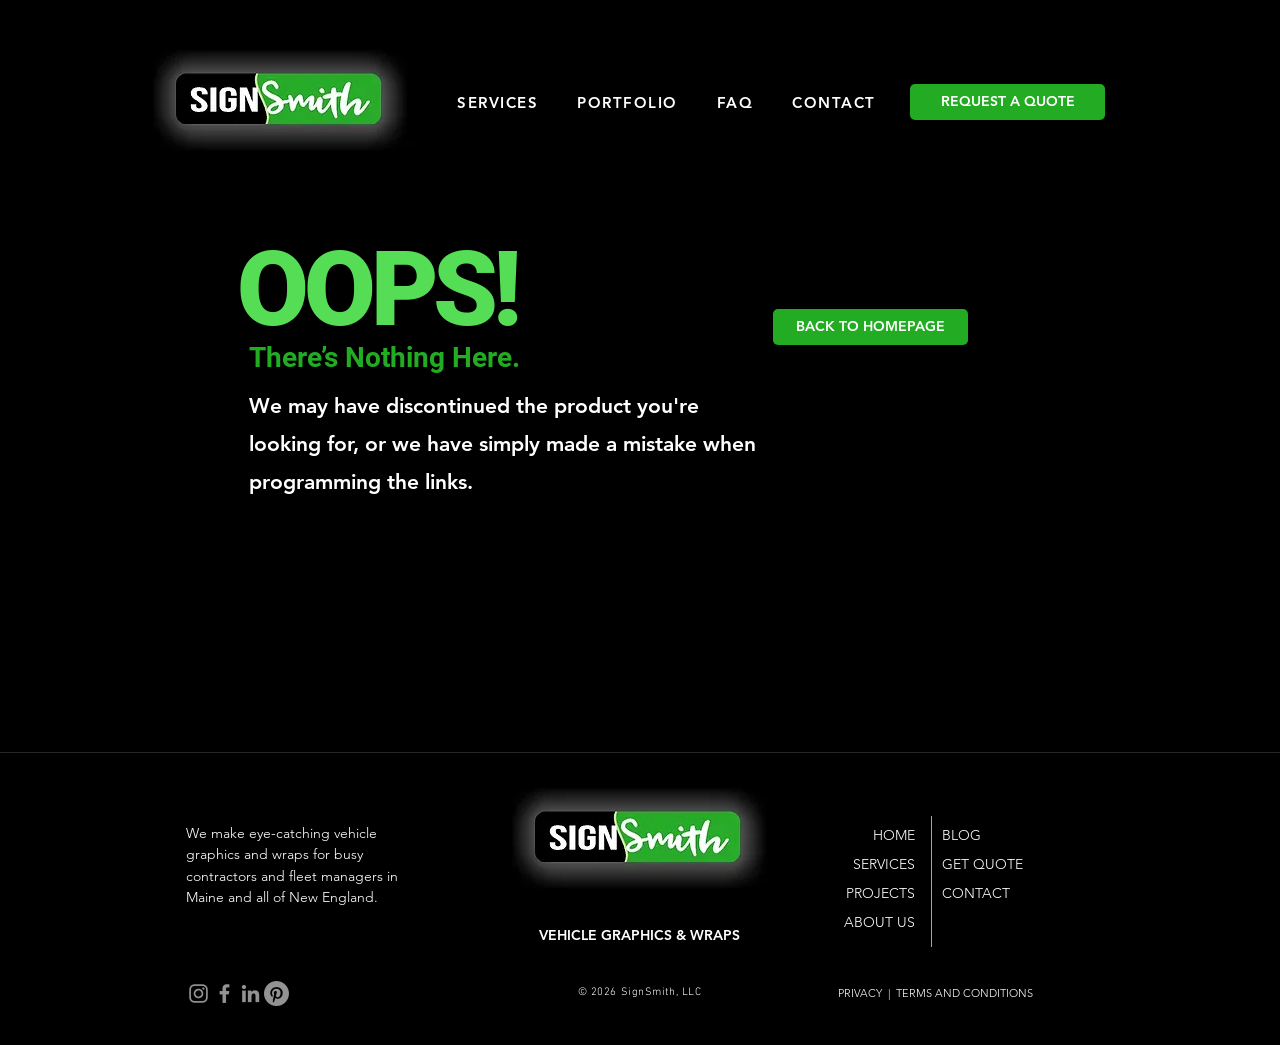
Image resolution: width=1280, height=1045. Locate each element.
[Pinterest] (276, 993)
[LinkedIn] (250, 993)
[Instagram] (198, 993)
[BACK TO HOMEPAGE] (870, 327)
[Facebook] (224, 993)
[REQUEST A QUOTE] (1007, 102)
